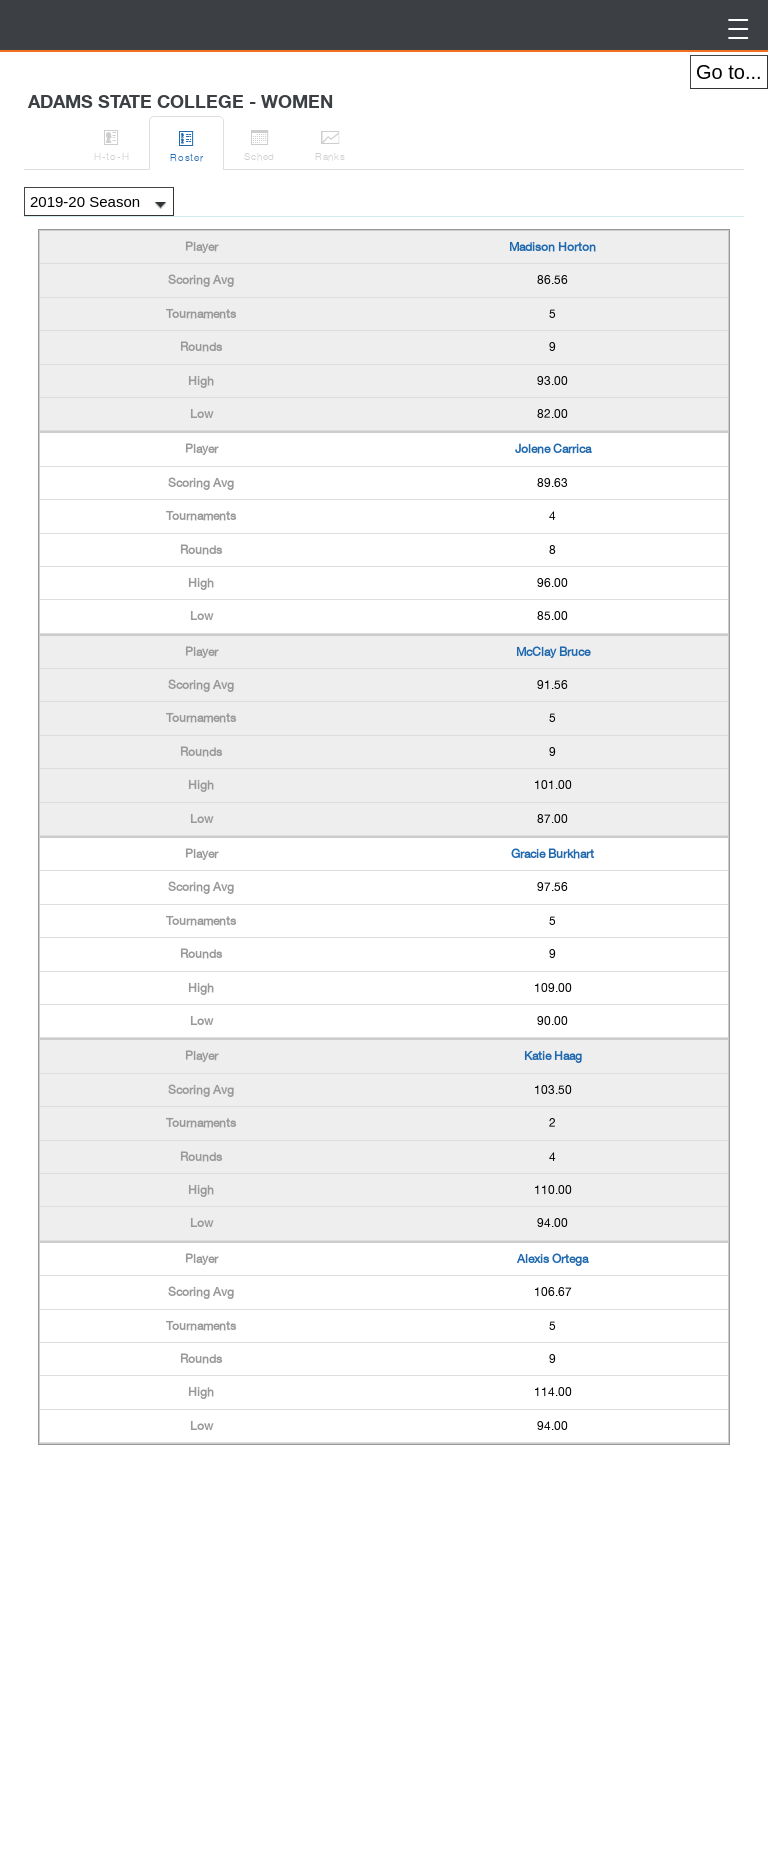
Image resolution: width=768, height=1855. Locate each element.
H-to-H (111, 142)
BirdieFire (169, 25)
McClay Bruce (553, 652)
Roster (186, 143)
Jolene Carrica (553, 449)
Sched (259, 142)
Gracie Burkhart (552, 854)
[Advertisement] (198, 1500)
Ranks (330, 142)
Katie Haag (553, 1056)
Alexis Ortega (552, 1259)
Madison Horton (552, 247)
